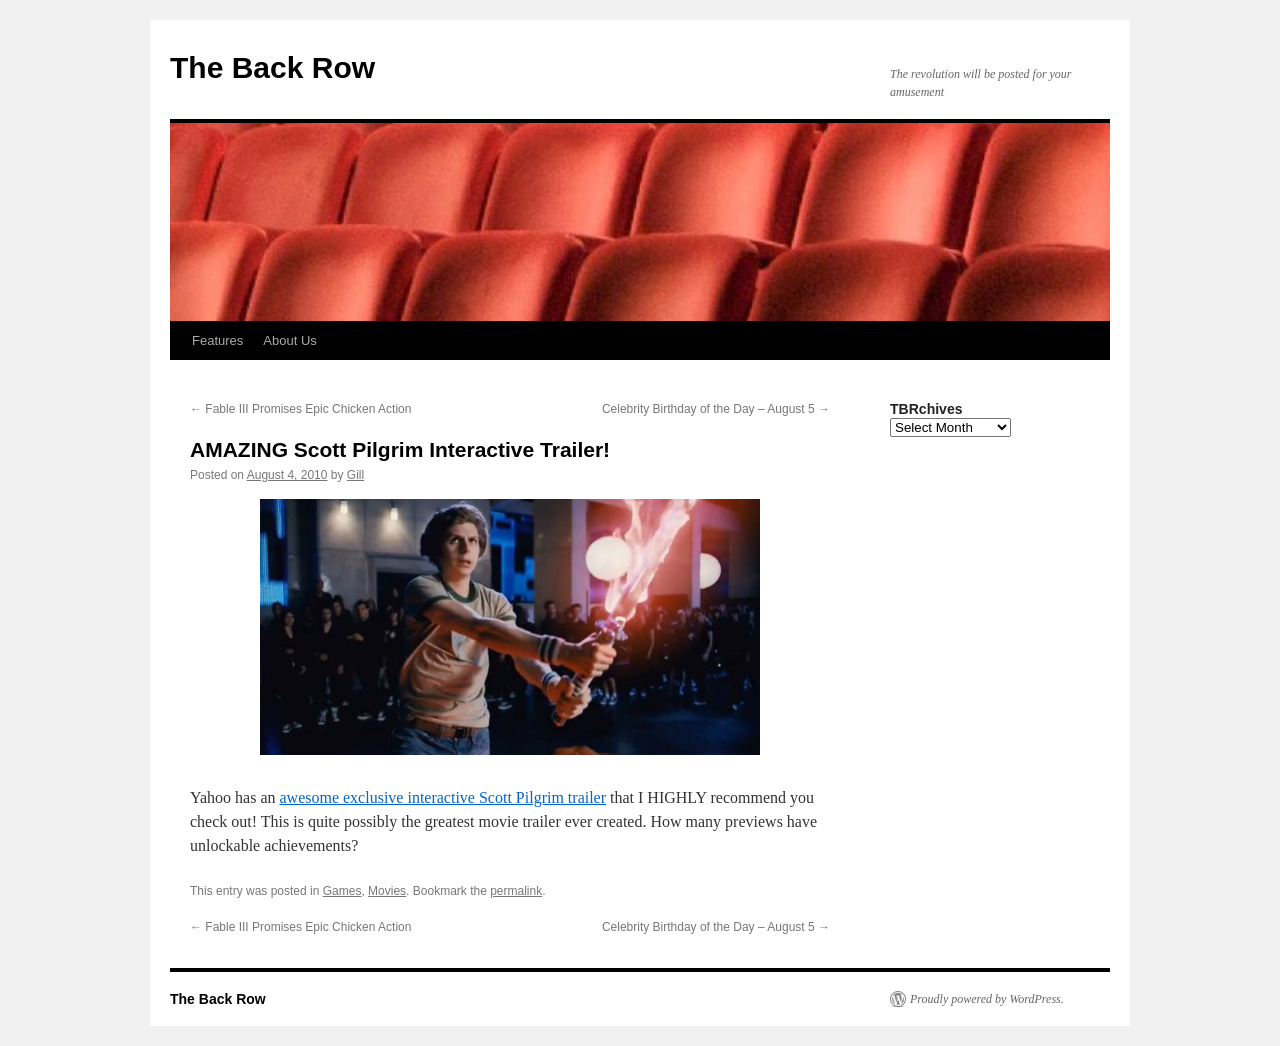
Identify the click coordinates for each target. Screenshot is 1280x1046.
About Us (289, 340)
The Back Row (272, 67)
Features (217, 340)
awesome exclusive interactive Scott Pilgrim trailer (442, 797)
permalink (516, 891)
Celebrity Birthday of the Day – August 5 (716, 409)
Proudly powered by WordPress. (987, 999)
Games (342, 891)
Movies (387, 891)
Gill (355, 475)
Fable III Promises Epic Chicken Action (300, 409)
